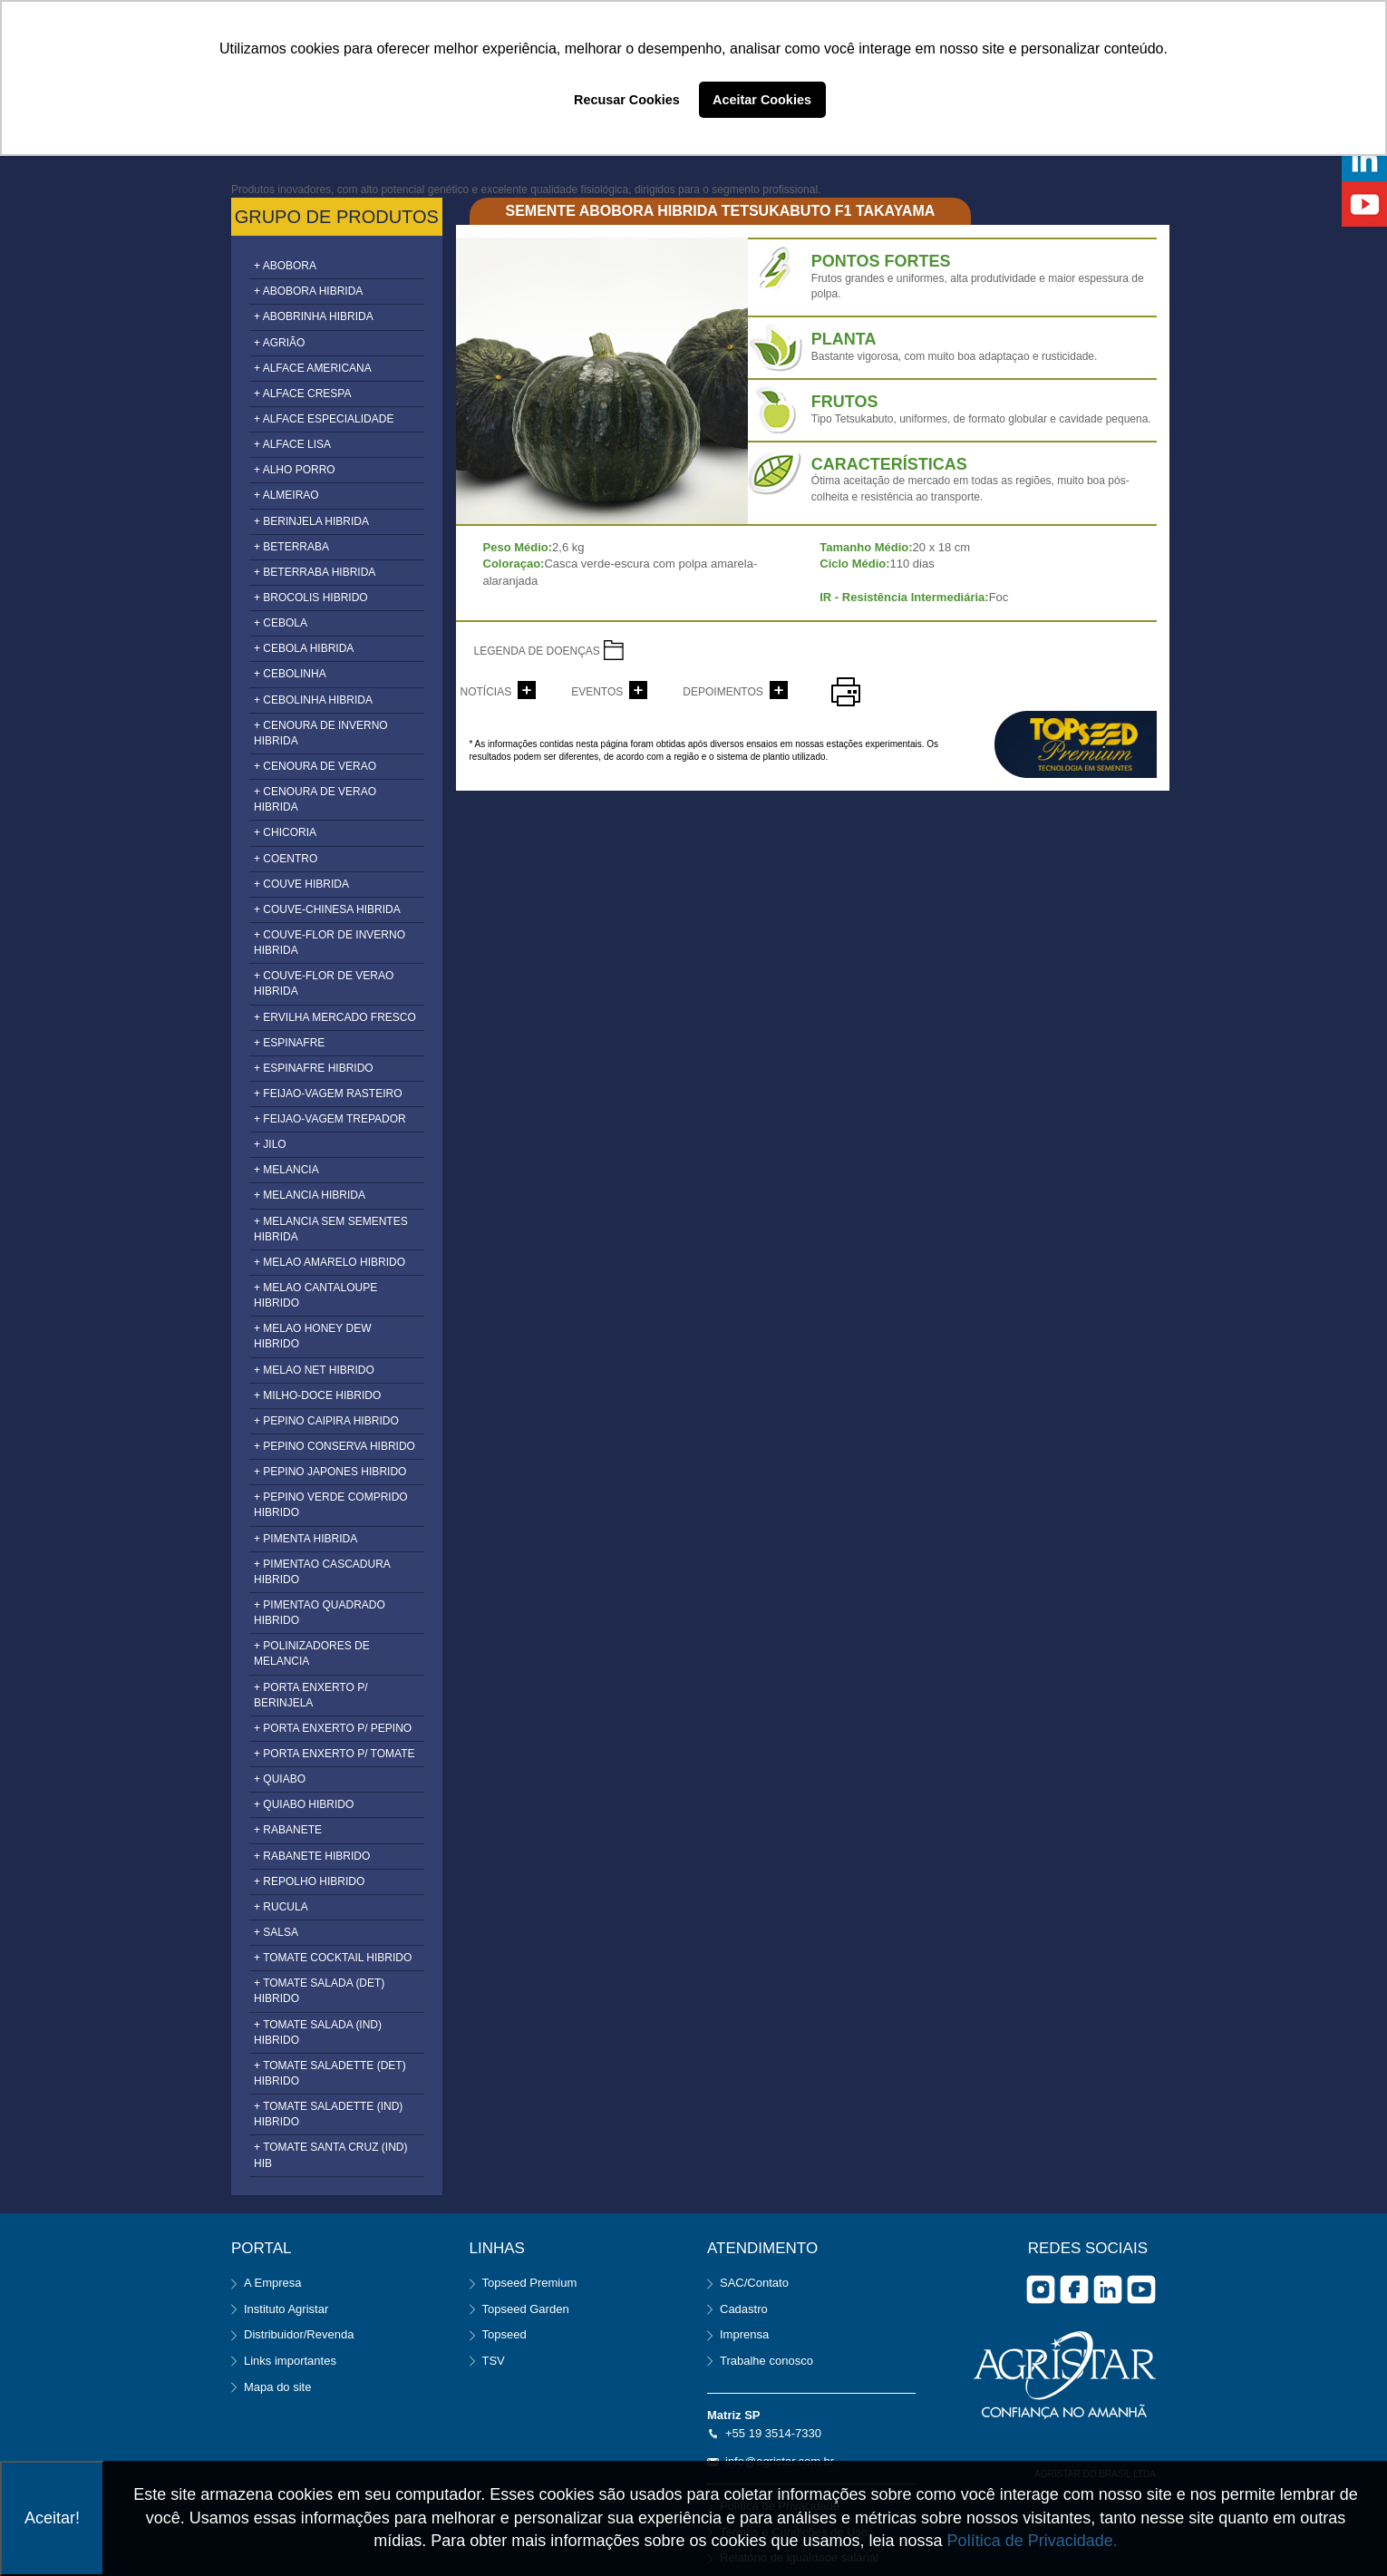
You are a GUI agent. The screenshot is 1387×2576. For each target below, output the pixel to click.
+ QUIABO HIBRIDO (304, 1804)
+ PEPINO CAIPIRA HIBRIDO (326, 1420)
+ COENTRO (285, 858)
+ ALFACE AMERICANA (313, 368)
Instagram (1040, 2289)
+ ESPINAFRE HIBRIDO (313, 1068)
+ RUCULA (281, 1906)
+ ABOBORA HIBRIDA (308, 291)
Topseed (504, 2334)
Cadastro (744, 2309)
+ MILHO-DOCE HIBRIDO (317, 1395)
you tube (1141, 2289)
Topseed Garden (525, 2309)
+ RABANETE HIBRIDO (312, 1856)
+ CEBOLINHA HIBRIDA (313, 700)
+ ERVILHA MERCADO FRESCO (335, 1017)
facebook (1074, 2289)
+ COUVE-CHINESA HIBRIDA (327, 909)
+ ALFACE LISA (292, 444)
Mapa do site (277, 2387)
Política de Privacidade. (1032, 2541)
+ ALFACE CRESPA (303, 393)
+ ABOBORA (285, 265)
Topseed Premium (529, 2282)
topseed (1075, 744)
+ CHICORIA (285, 832)
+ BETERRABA (291, 546)
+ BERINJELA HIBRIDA (311, 521)
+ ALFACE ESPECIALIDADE (323, 419)
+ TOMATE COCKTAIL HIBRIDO (333, 1957)
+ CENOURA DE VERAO (315, 766)
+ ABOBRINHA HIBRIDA (313, 316)
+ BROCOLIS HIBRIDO (311, 597)
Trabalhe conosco (766, 2360)
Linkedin (1107, 2289)
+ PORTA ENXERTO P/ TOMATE (334, 1753)
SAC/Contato (754, 2282)
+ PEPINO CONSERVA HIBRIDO (334, 1446)
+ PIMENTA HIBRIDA (305, 1538)
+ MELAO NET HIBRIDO (314, 1370)
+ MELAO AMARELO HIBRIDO (329, 1262)
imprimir (845, 691)
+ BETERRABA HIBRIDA (314, 572)
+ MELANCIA (286, 1169)
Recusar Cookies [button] (627, 99)
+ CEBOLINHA (290, 673)
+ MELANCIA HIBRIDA (309, 1195)
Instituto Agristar (286, 2309)
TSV (493, 2360)
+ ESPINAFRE (289, 1042)
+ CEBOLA (280, 623)
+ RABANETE (288, 1829)
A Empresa (273, 2282)
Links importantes (290, 2360)
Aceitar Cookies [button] (762, 99)
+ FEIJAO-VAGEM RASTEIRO (328, 1093)
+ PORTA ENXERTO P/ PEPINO (333, 1728)
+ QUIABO (280, 1779)
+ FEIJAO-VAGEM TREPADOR (330, 1119)
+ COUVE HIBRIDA (301, 884)
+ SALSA (276, 1932)
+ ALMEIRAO (286, 495)
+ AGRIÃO (279, 342)
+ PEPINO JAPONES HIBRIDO (330, 1471)
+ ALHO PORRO (294, 469)
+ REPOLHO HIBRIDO (309, 1881)
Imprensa (744, 2334)
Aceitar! (52, 2518)
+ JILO (270, 1144)
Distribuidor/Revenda (299, 2334)
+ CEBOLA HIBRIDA (304, 648)
